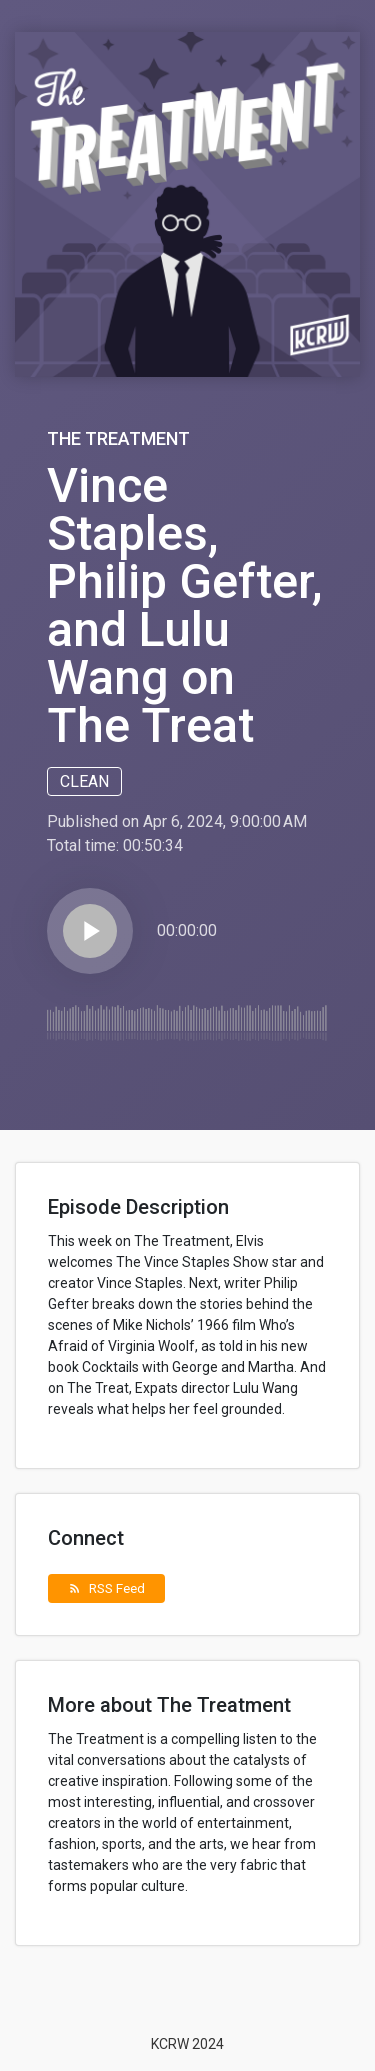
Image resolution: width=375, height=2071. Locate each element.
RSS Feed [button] (106, 1588)
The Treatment (118, 438)
